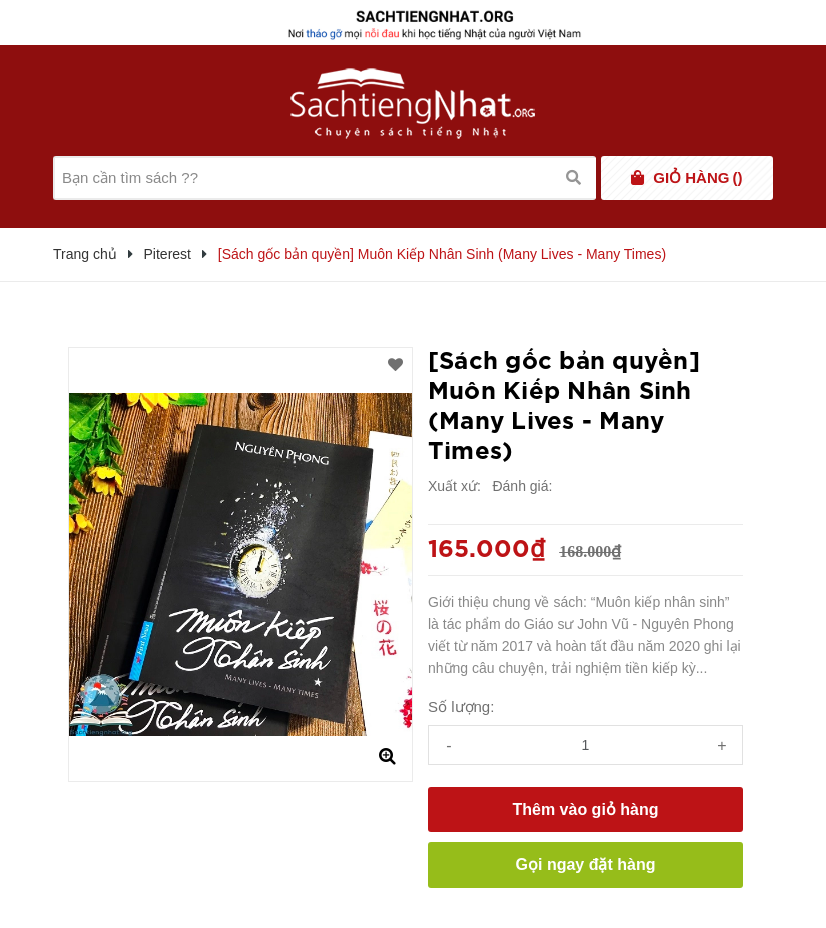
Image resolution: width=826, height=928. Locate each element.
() (697, 178)
